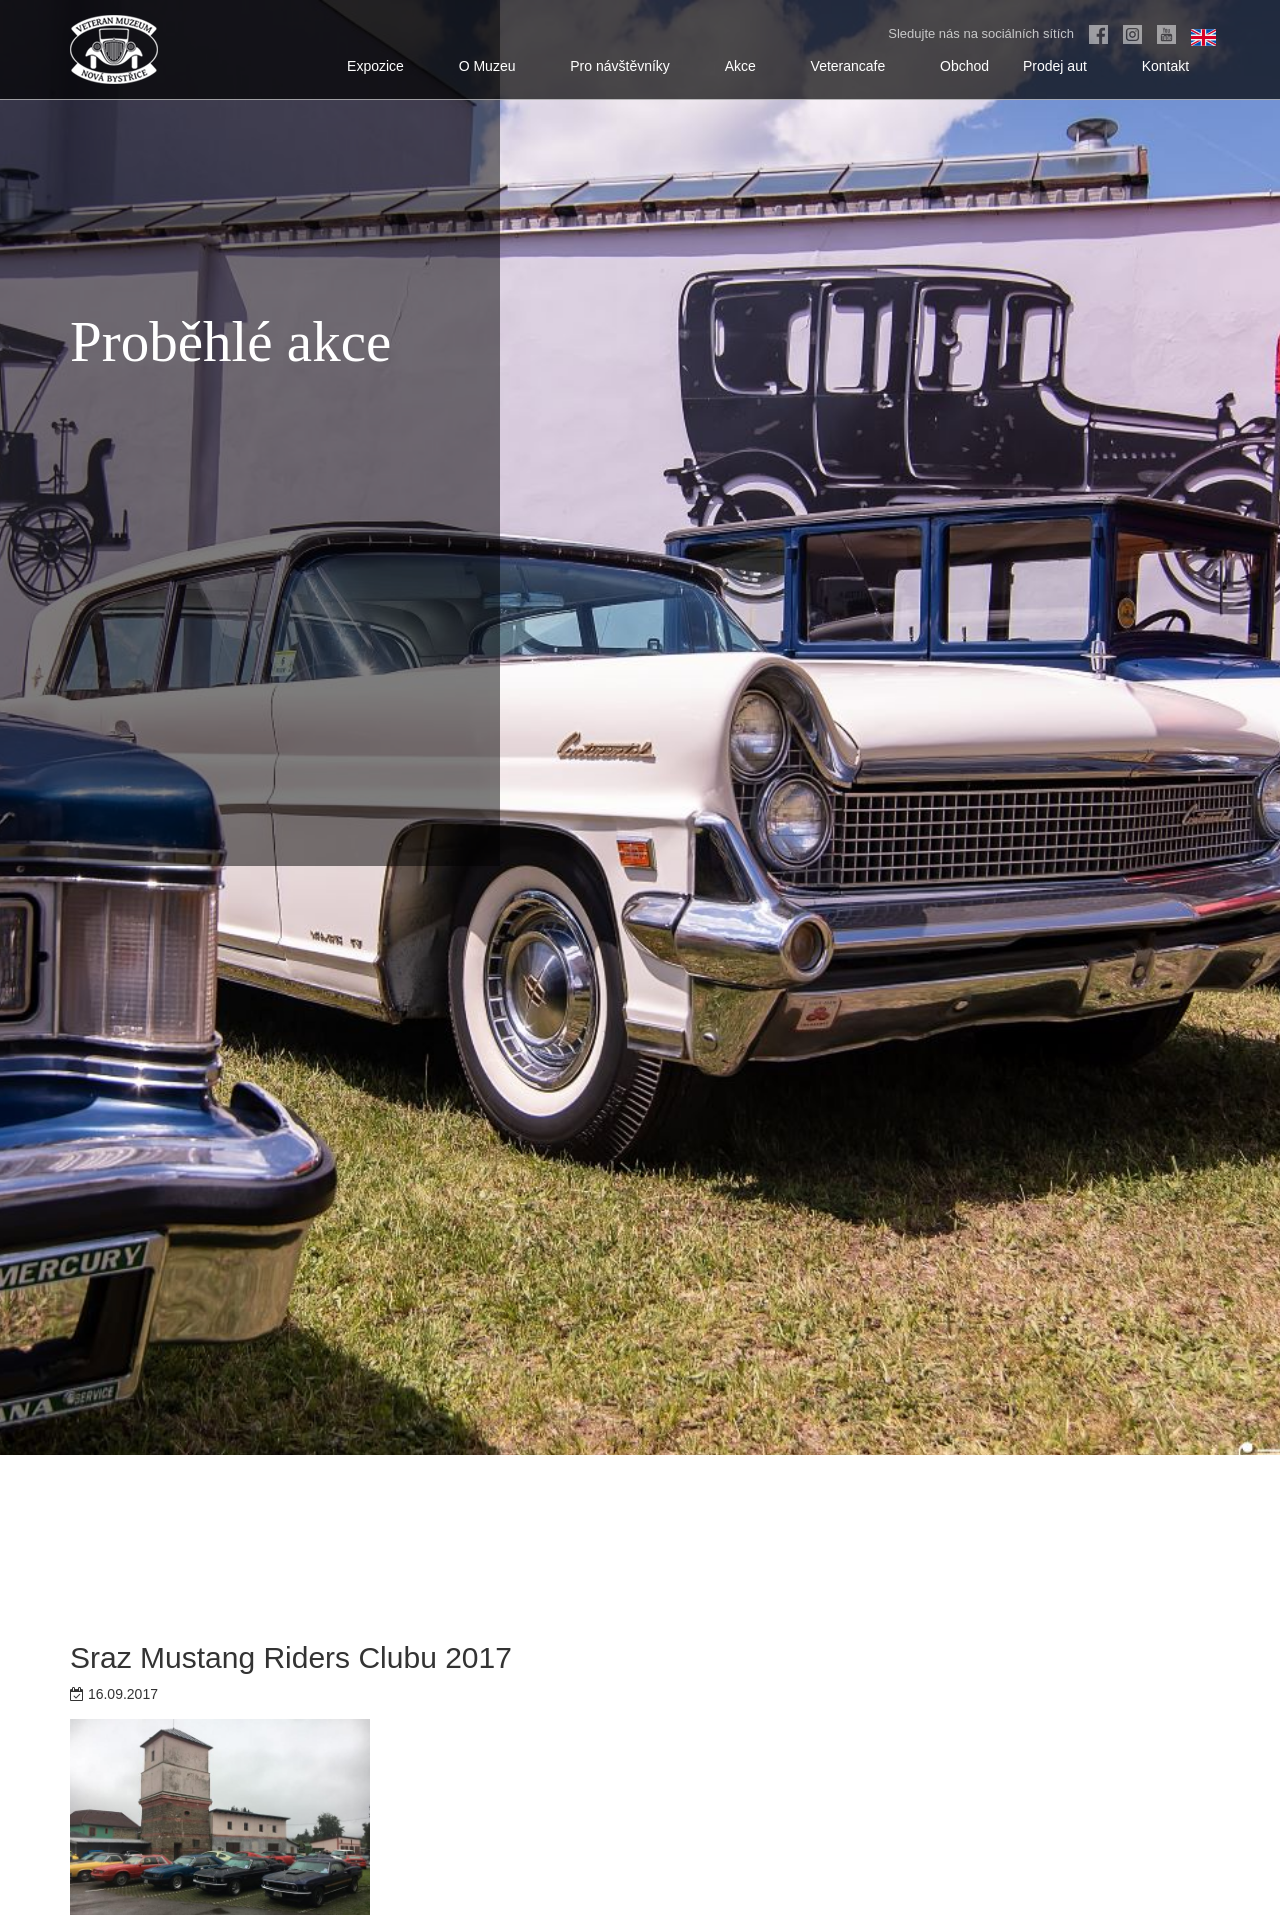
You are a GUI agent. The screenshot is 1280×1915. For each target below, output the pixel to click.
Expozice (386, 66)
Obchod (964, 66)
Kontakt (1176, 66)
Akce (751, 66)
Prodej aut (1065, 66)
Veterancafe (859, 66)
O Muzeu (498, 66)
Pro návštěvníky (630, 66)
